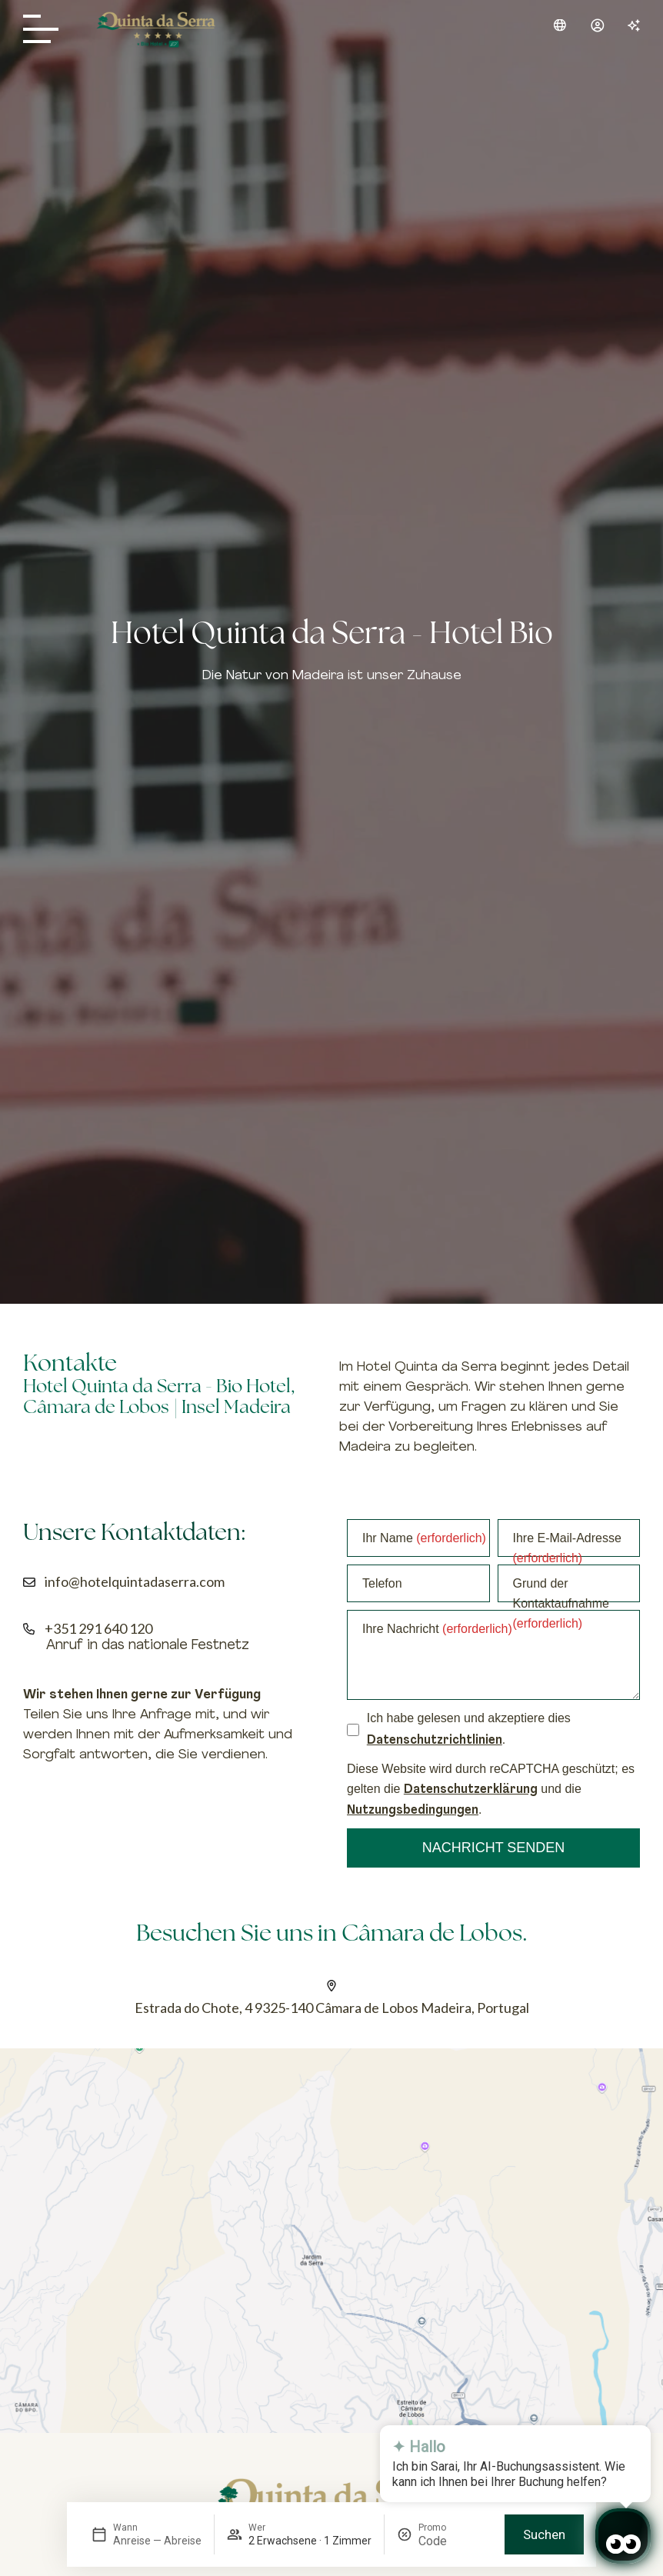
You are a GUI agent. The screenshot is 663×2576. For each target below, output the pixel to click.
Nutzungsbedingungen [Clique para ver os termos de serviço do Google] (412, 1811)
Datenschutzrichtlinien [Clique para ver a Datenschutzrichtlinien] (434, 1741)
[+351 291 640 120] (29, 1629)
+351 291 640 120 (98, 1628)
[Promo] (455, 2541)
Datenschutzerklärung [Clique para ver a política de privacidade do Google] (471, 1790)
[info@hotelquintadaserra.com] (29, 1582)
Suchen (544, 2534)
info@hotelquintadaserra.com (135, 1581)
